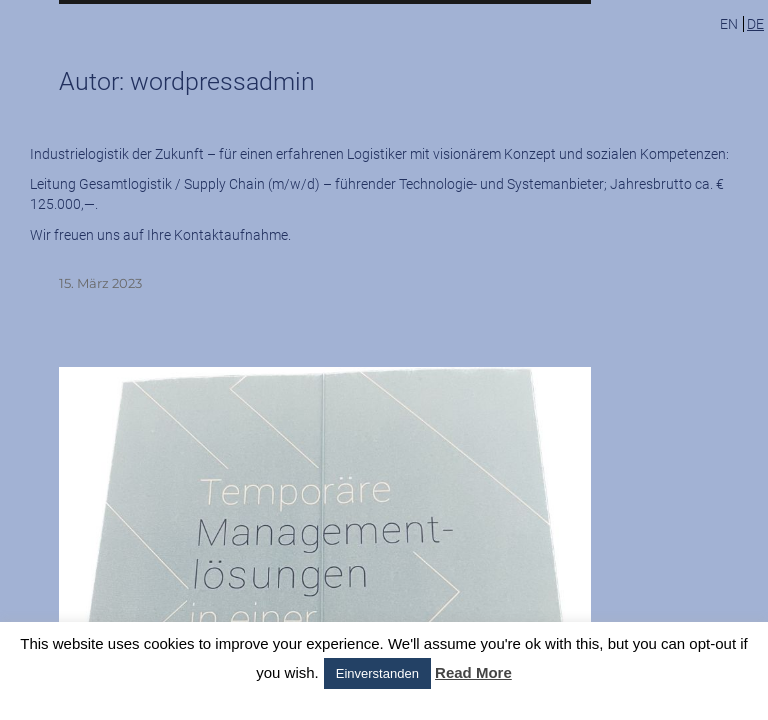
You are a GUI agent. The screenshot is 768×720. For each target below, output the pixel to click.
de (755, 24)
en (729, 24)
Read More (473, 672)
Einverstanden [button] (377, 673)
